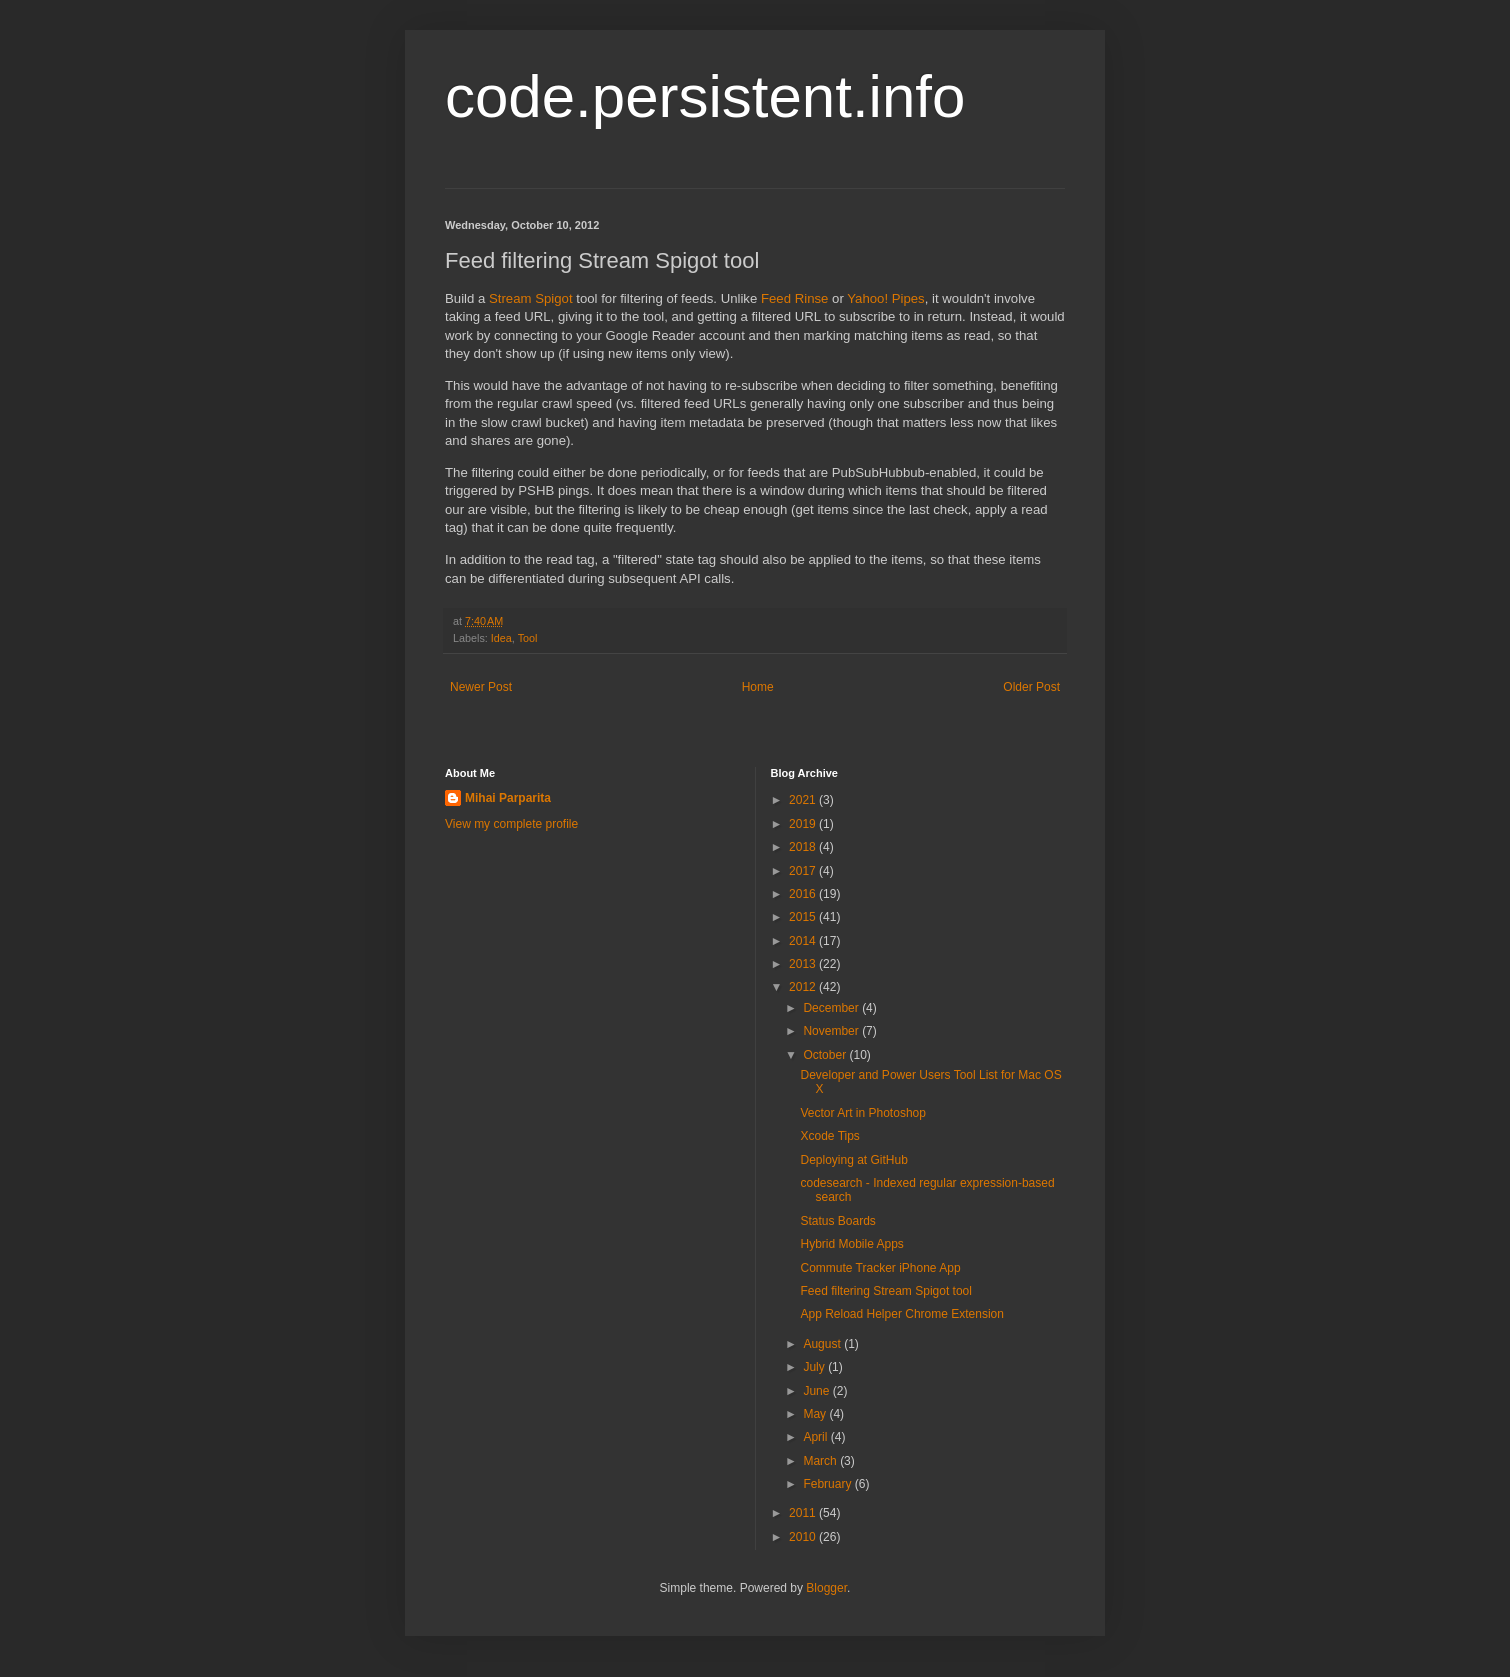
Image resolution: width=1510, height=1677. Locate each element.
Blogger (826, 1588)
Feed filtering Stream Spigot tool (885, 1291)
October (826, 1055)
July (815, 1367)
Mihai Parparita (508, 798)
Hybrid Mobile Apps (851, 1244)
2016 (804, 894)
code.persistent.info (705, 96)
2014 (804, 941)
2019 (804, 824)
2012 (804, 987)
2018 (804, 847)
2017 (804, 871)
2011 (804, 1513)
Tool (528, 638)
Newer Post (481, 687)
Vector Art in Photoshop (862, 1113)
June (817, 1391)
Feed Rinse (794, 298)
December (832, 1008)
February (828, 1484)
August (823, 1344)
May (816, 1414)
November (832, 1031)
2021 (804, 800)
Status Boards (837, 1221)
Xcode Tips (829, 1136)
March (821, 1461)
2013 (804, 964)
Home (758, 687)
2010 (804, 1537)
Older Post (1031, 687)
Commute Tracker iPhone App (880, 1268)
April (816, 1437)
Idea (501, 638)
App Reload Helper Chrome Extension (901, 1314)
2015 (804, 917)
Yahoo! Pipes (885, 298)
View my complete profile (511, 824)
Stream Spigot (531, 298)
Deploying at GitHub (853, 1160)
